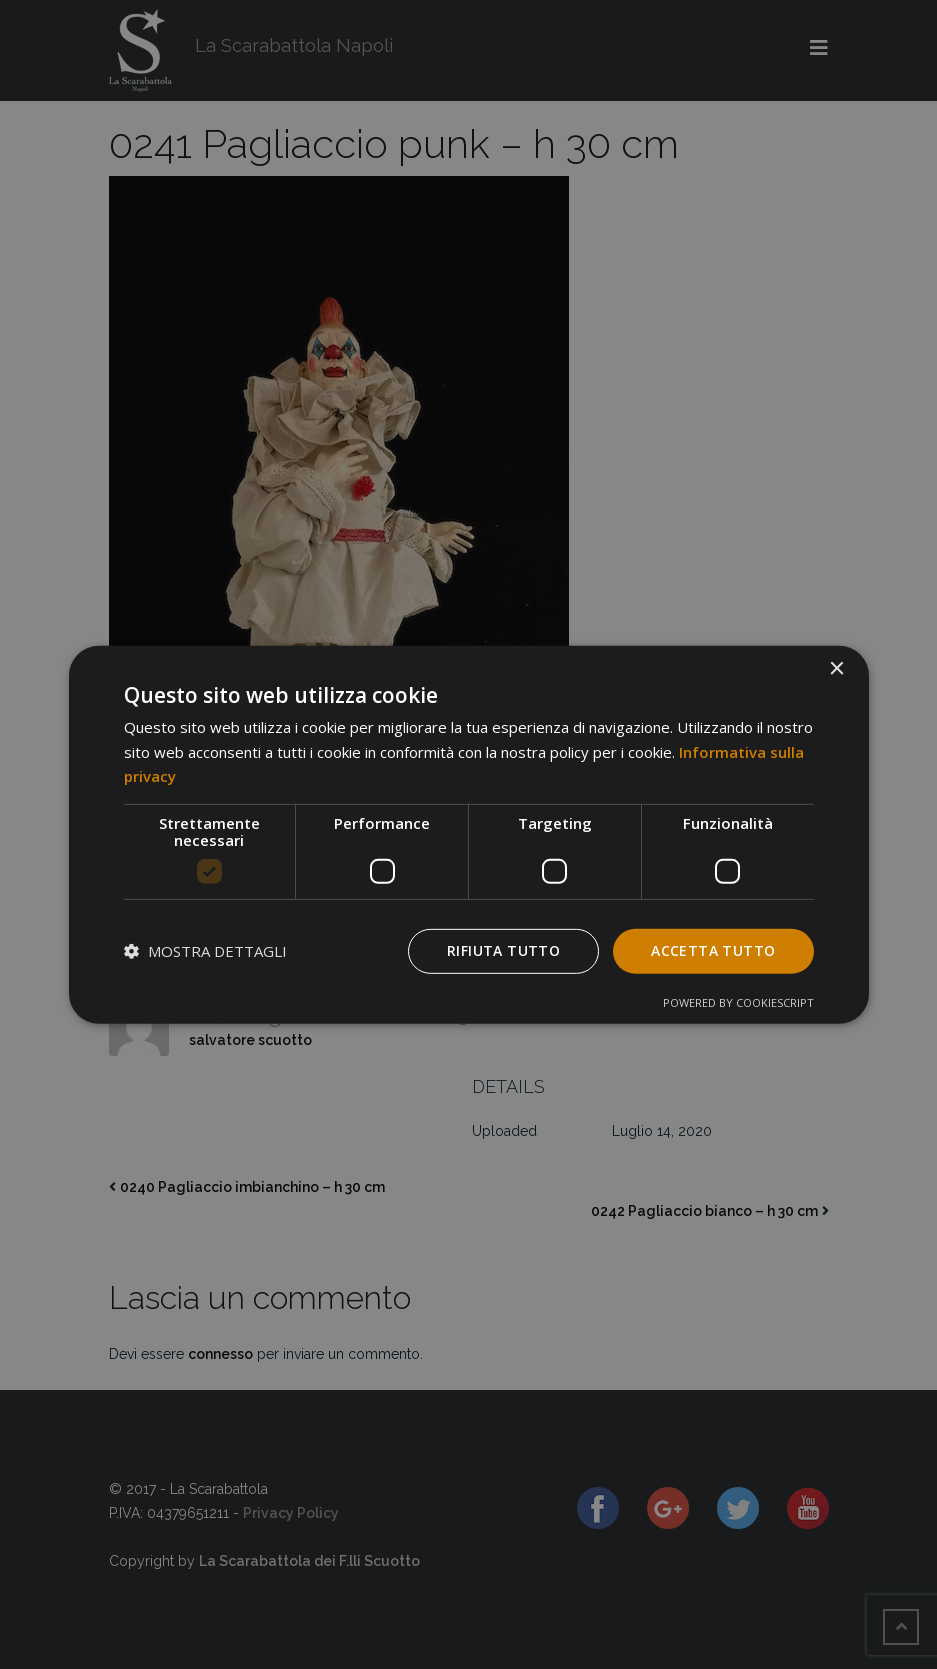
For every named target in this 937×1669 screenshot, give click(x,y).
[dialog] (469, 834)
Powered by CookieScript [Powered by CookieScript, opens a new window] (738, 1002)
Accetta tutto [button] (713, 950)
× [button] (836, 668)
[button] (205, 951)
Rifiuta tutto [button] (503, 950)
